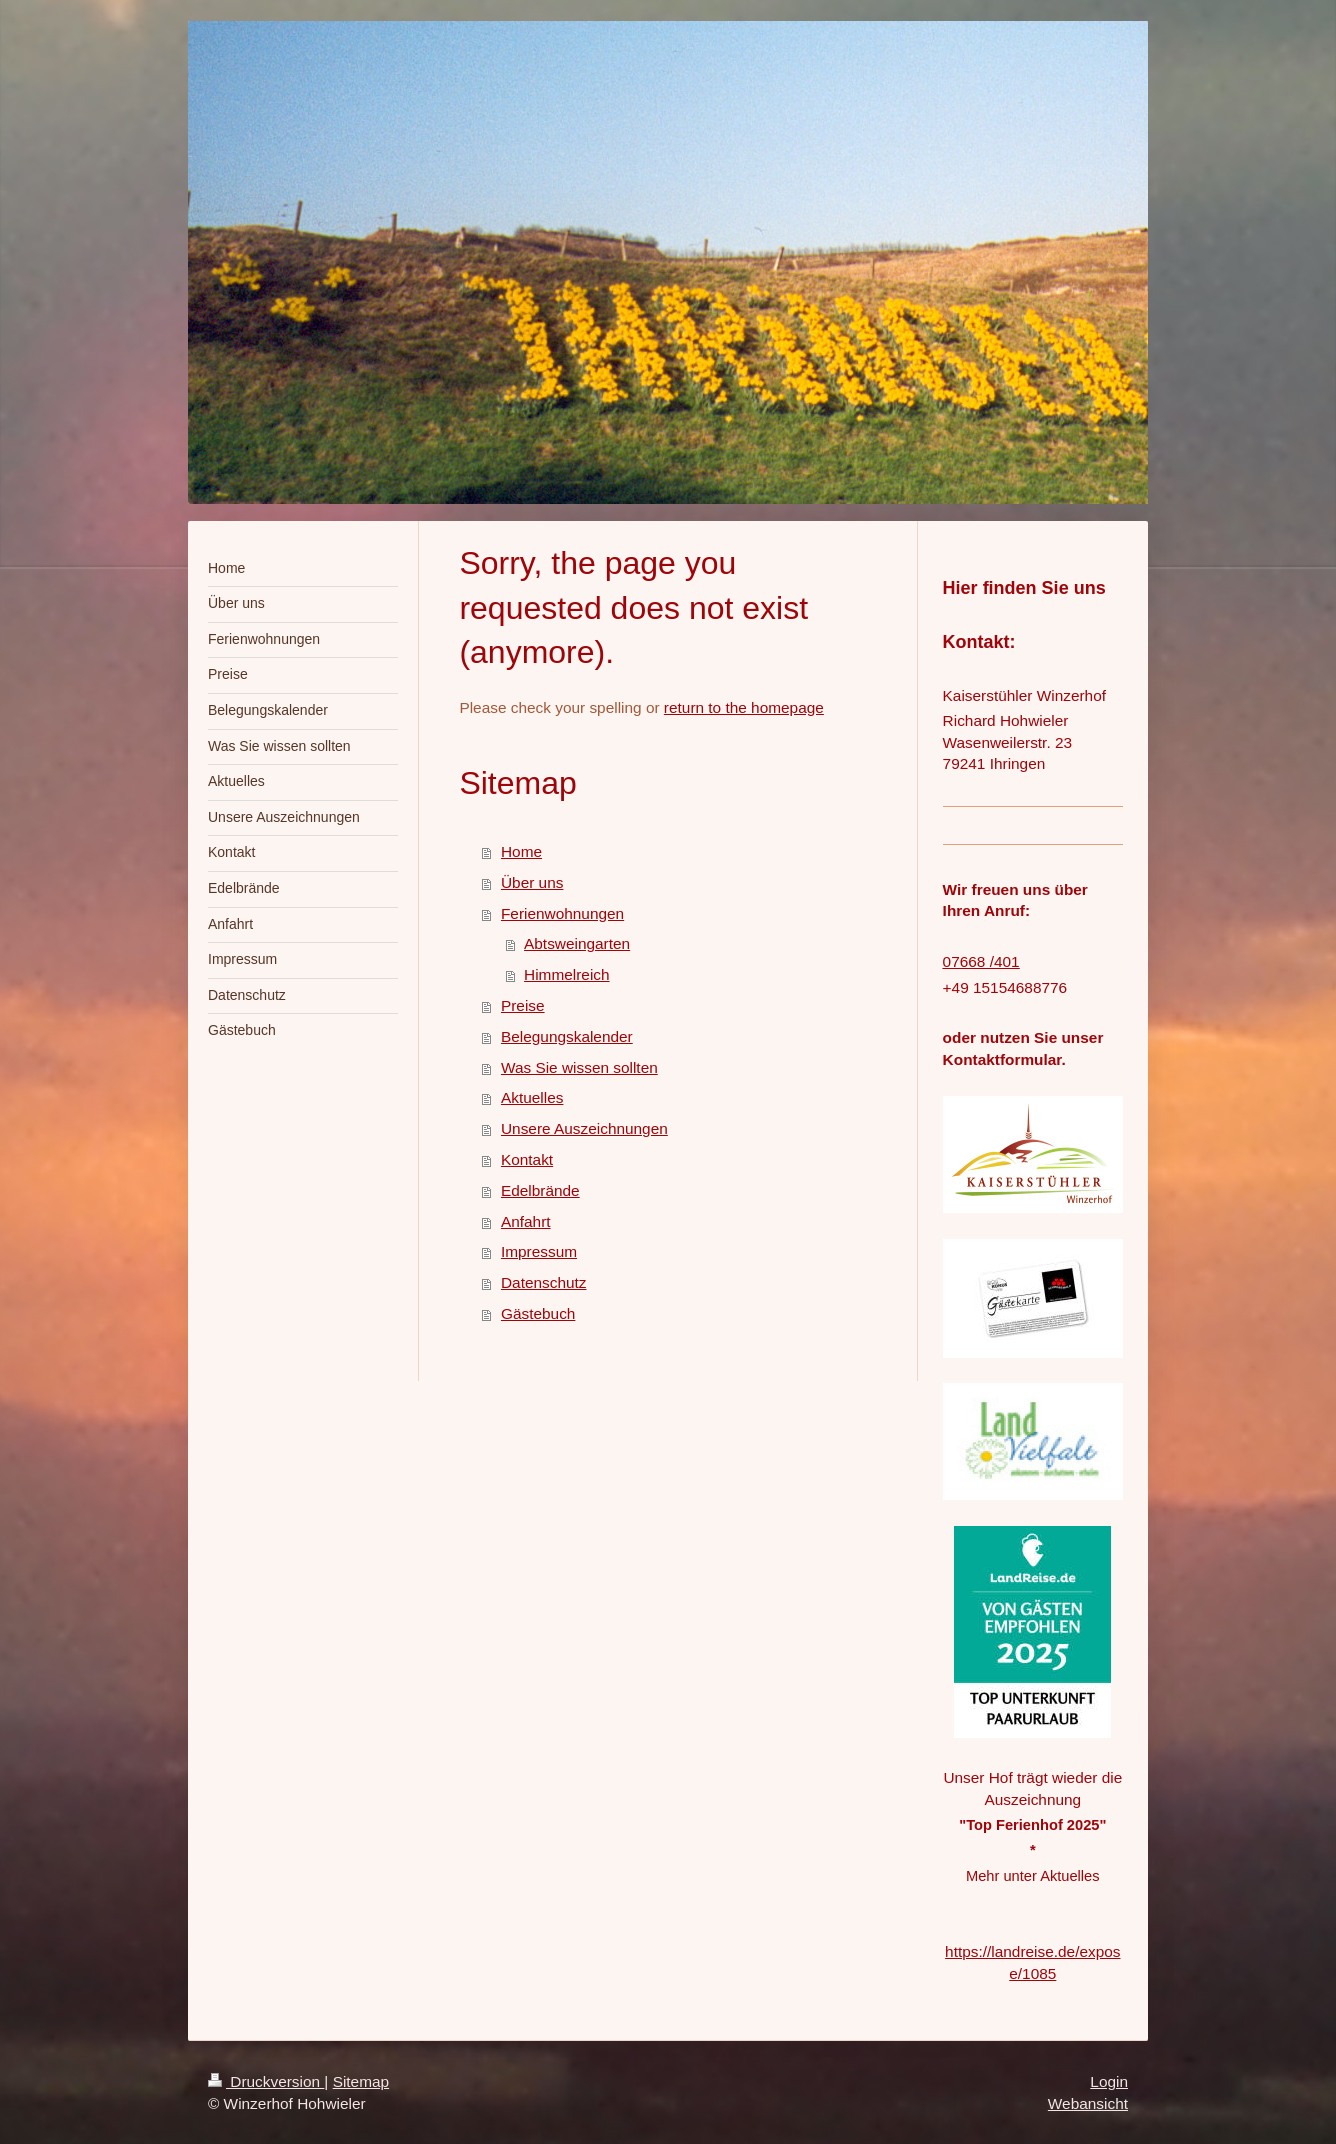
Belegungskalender (567, 1036)
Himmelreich (567, 974)
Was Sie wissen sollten (579, 1067)
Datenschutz (544, 1282)
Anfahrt (526, 1221)
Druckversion (266, 2081)
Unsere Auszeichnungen (584, 1128)
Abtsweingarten (577, 943)
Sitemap (361, 2081)
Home (521, 851)
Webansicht (1088, 2103)
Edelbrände (540, 1190)
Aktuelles (532, 1097)
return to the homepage (744, 707)
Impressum (539, 1251)
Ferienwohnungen (562, 913)
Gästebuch (538, 1313)
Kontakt (527, 1159)
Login (1109, 2081)
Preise (523, 1005)
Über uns (532, 882)
